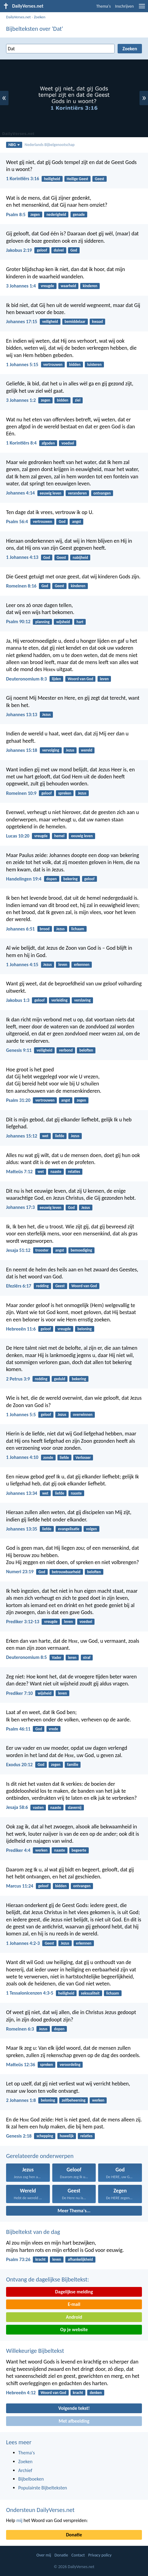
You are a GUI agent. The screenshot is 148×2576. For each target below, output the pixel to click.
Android (74, 2317)
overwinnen (83, 1414)
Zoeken (39, 17)
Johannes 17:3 (20, 1207)
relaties (74, 1171)
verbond (66, 1050)
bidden (75, 364)
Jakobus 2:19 (19, 250)
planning (42, 622)
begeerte (79, 1850)
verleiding (59, 1000)
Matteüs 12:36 (20, 2064)
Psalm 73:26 (18, 2259)
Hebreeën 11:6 (21, 1329)
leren (72, 1657)
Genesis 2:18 (19, 2136)
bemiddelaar (75, 321)
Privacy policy (100, 2555)
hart (80, 622)
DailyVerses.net (18, 17)
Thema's (103, 6)
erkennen (81, 964)
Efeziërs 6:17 (18, 1286)
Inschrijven (124, 6)
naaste (55, 1171)
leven (104, 679)
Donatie (74, 2535)
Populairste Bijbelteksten (42, 2488)
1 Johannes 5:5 (21, 1414)
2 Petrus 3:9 (18, 1379)
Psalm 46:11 (18, 1729)
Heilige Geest (77, 179)
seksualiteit (90, 1993)
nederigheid (56, 214)
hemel (59, 836)
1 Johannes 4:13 (22, 557)
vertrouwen (52, 364)
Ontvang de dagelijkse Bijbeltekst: (47, 2279)
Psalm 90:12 (18, 621)
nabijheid (80, 557)
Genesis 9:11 (19, 1050)
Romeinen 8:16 (21, 586)
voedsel (67, 443)
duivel (59, 250)
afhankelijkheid (80, 2259)
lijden (56, 679)
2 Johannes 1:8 (21, 2100)
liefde (59, 1136)
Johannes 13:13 (21, 714)
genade (78, 214)
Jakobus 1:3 (17, 1000)
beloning (84, 1329)
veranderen (77, 493)
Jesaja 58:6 (17, 1807)
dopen (51, 879)
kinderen (90, 286)
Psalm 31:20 (18, 1100)
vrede (53, 1729)
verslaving (82, 1000)
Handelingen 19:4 (23, 879)
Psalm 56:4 (17, 521)
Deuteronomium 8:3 (26, 679)
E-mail (74, 2304)
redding (42, 1286)
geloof (42, 250)
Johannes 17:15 (21, 321)
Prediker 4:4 (18, 1850)
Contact (78, 2555)
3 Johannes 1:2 (21, 400)
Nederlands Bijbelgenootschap (49, 144)
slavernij (74, 1807)
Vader (56, 1657)
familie (72, 1764)
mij (19, 2520)
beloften (86, 1050)
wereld (86, 750)
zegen (35, 214)
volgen (91, 1529)
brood (45, 929)
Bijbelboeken (31, 2479)
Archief (25, 2470)
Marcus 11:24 (19, 1886)
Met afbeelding (74, 2421)
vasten (38, 1807)
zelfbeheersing (73, 2100)
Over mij (43, 2555)
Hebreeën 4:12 (21, 2393)
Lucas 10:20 (17, 836)
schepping (44, 2136)
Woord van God (80, 679)
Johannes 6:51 (20, 929)
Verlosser (83, 1457)
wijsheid (63, 622)
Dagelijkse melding (74, 2292)
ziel (77, 400)
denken (96, 2392)
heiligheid (52, 179)
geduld (59, 1379)
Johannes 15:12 (21, 1136)
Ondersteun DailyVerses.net (40, 2509)
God (74, 250)
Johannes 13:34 (21, 1493)
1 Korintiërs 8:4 (21, 443)
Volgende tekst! (74, 2408)
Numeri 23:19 (19, 1571)
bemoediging (81, 1250)
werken (41, 1850)
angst (76, 521)
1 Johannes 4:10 (22, 1457)
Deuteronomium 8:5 (26, 1657)
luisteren (94, 364)
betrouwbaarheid (66, 1572)
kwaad (97, 321)
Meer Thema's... (74, 2210)
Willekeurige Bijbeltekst (35, 2350)
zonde (48, 1457)
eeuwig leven (50, 493)
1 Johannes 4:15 (22, 964)
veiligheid (50, 321)
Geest (99, 179)
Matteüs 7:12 (19, 1171)
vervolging (50, 750)
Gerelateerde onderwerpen (40, 2156)
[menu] (142, 8)
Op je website (74, 2329)
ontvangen (102, 493)
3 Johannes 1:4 (21, 286)
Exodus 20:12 (19, 1764)
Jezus (46, 714)
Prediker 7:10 (19, 1693)
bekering (71, 879)
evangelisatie (68, 1529)
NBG (14, 144)
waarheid (68, 286)
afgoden (48, 443)
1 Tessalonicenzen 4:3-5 (29, 1993)
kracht (40, 2259)
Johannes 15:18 (21, 750)
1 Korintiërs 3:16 (22, 178)
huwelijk (67, 2136)
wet (45, 1136)
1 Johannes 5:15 (22, 364)
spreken (64, 793)
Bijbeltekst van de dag (33, 2231)
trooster (42, 1250)
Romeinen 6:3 (20, 2029)
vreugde (47, 286)
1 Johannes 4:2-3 (23, 1943)
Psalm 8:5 (16, 214)
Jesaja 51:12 (18, 1250)
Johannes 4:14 (20, 493)
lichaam (77, 929)
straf (86, 1657)
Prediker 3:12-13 (22, 1621)
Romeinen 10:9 (21, 793)
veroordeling (70, 2064)
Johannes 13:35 (21, 1529)
